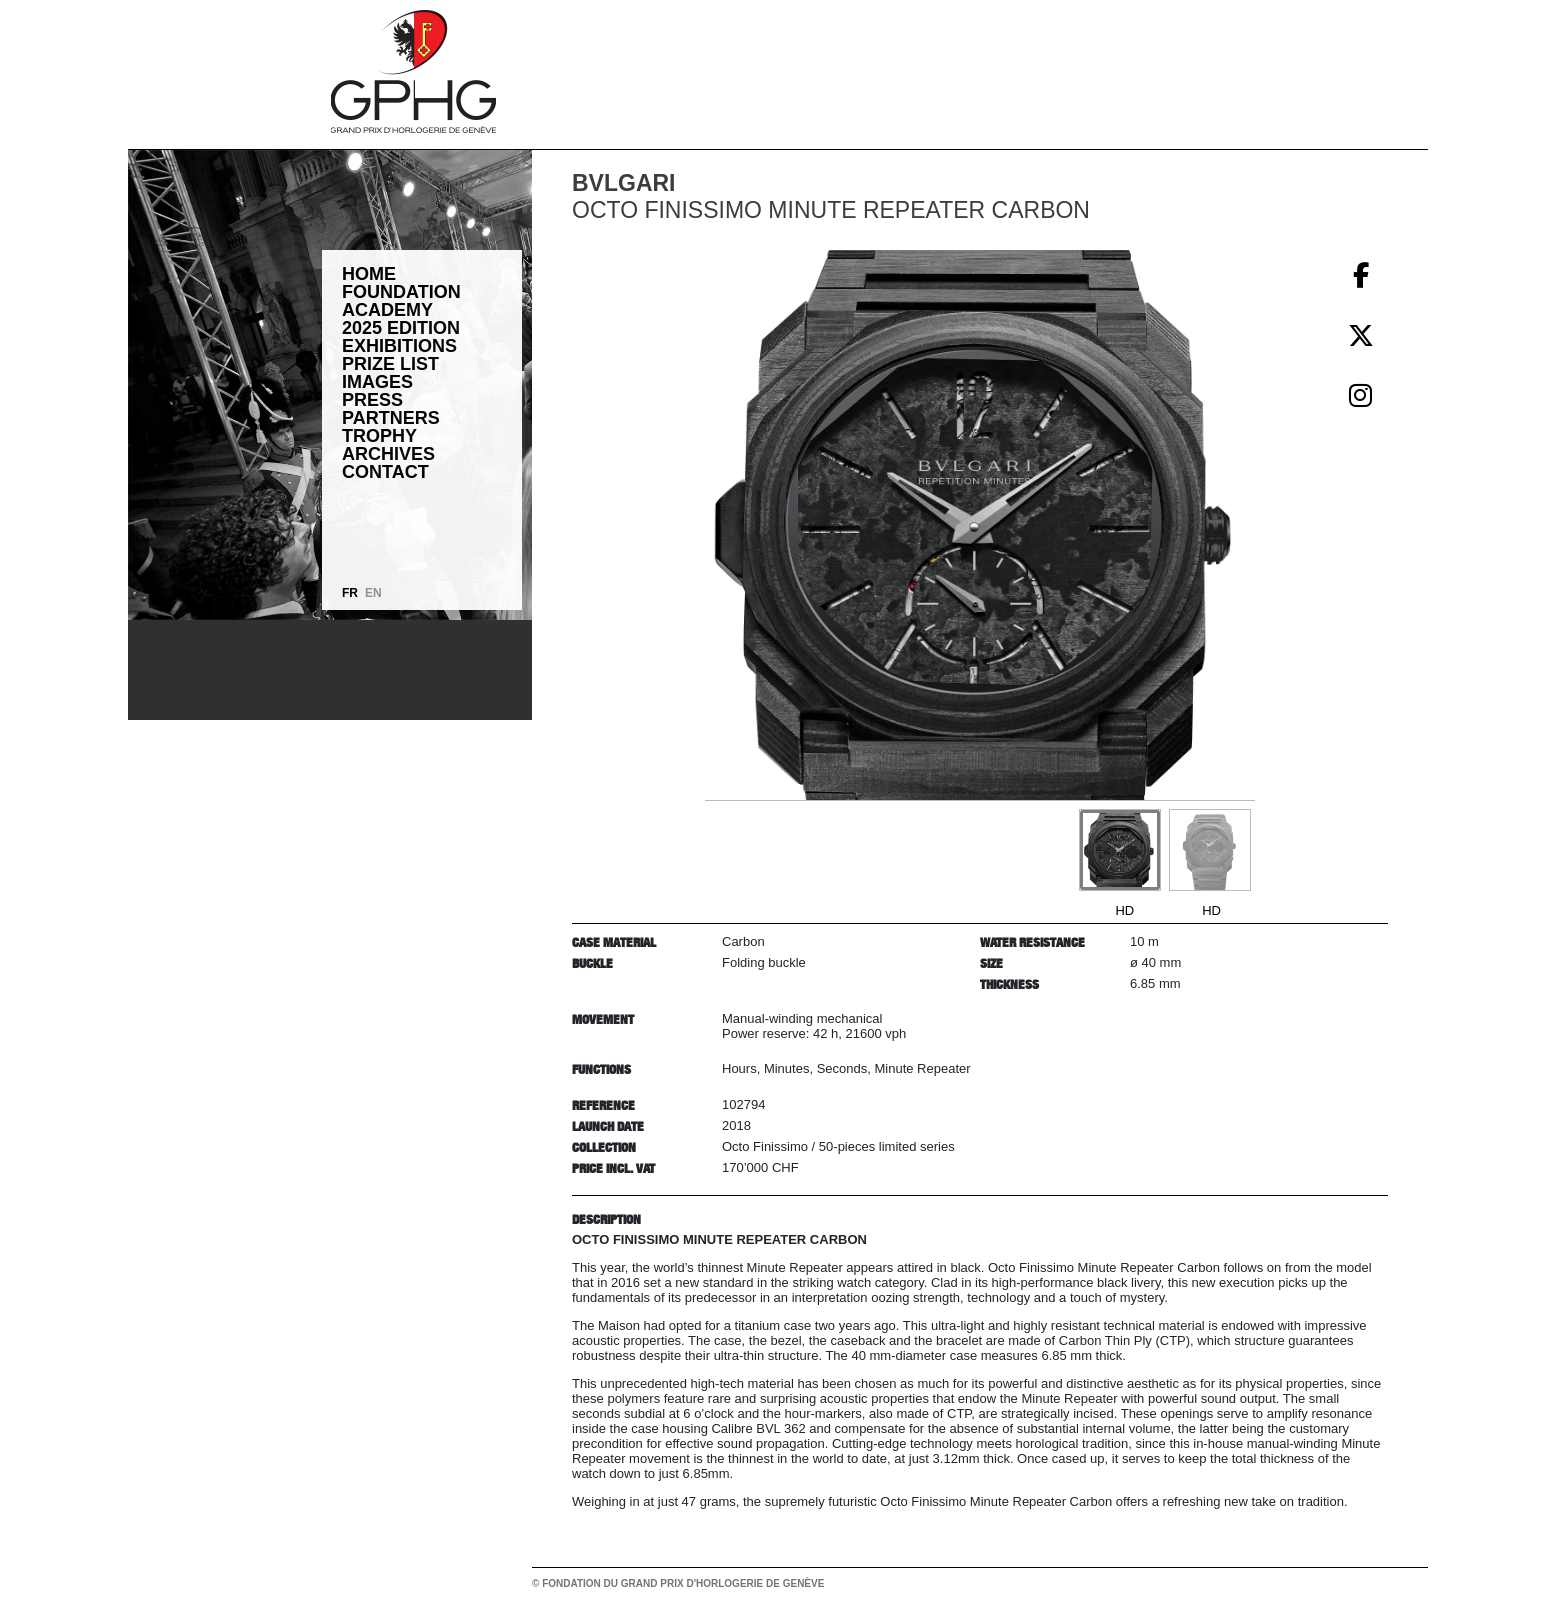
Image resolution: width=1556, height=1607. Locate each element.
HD (1124, 910)
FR (350, 593)
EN (373, 593)
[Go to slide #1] (1120, 850)
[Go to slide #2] (1210, 850)
